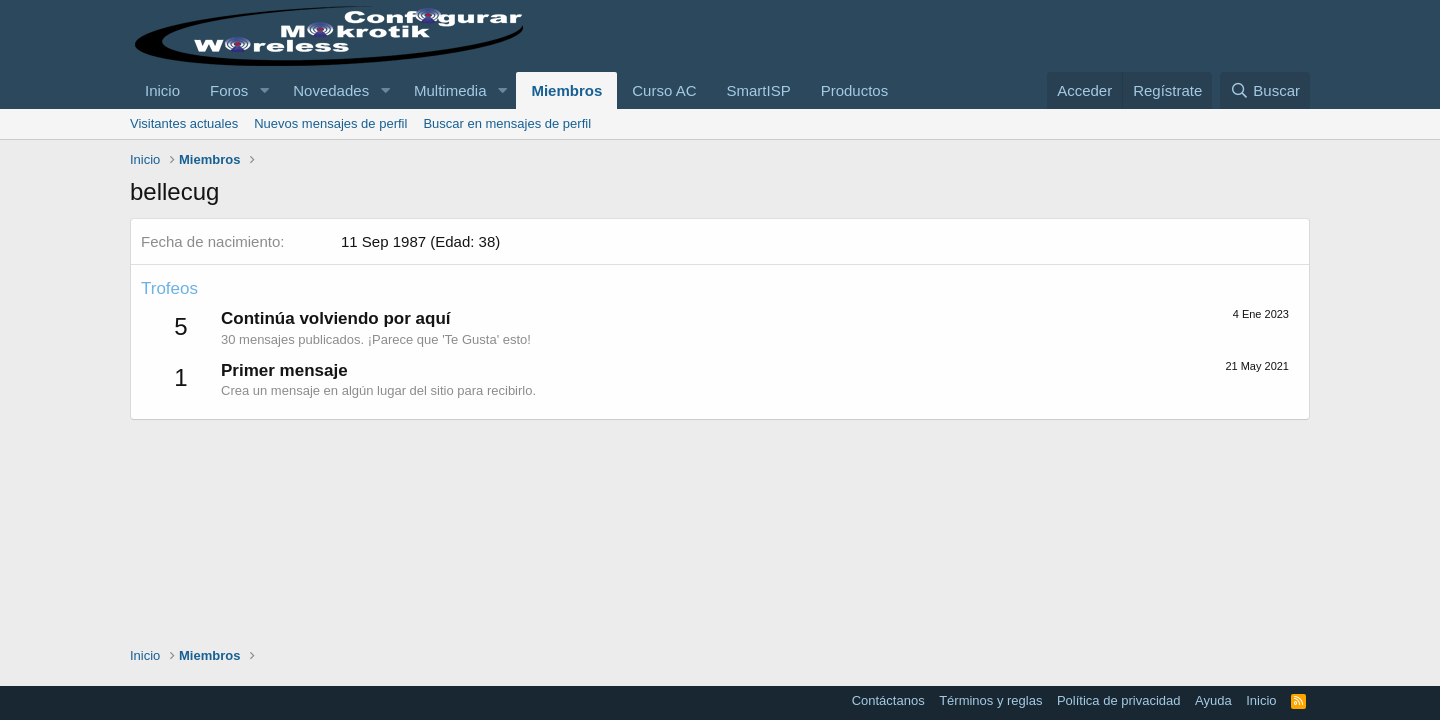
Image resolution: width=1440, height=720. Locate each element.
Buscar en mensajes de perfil (507, 123)
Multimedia (450, 90)
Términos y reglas (990, 700)
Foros (229, 90)
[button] (264, 90)
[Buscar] (1265, 90)
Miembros (566, 90)
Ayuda (1213, 700)
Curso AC (664, 90)
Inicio (162, 90)
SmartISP (758, 90)
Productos (855, 90)
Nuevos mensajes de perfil (330, 123)
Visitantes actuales (184, 123)
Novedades (331, 90)
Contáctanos (888, 700)
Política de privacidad (1119, 700)
